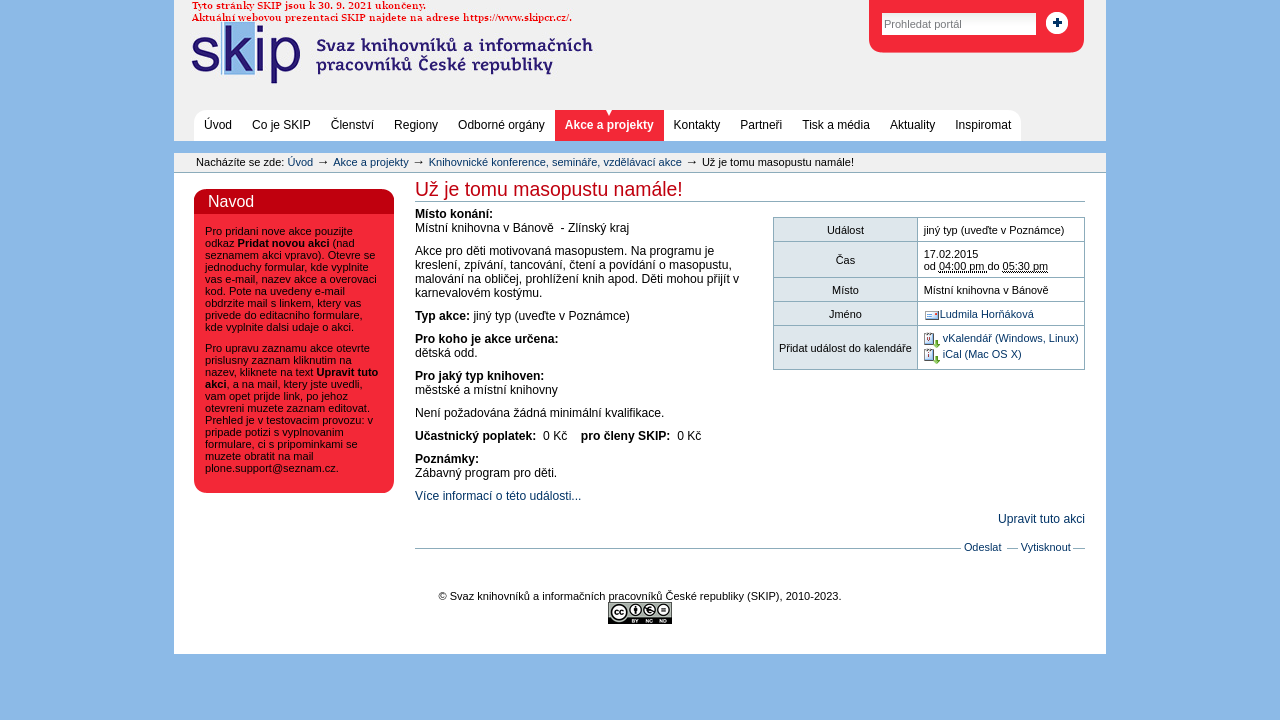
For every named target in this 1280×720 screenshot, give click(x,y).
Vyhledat (860, 9)
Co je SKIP (281, 125)
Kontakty (697, 125)
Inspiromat (983, 125)
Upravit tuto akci (1041, 519)
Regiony (416, 125)
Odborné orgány (501, 125)
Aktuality (912, 125)
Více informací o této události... (498, 496)
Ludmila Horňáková (987, 314)
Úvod (218, 125)
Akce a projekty (609, 125)
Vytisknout (1046, 547)
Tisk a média (836, 125)
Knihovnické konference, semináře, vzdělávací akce (557, 162)
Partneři (761, 125)
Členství (352, 125)
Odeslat (983, 547)
